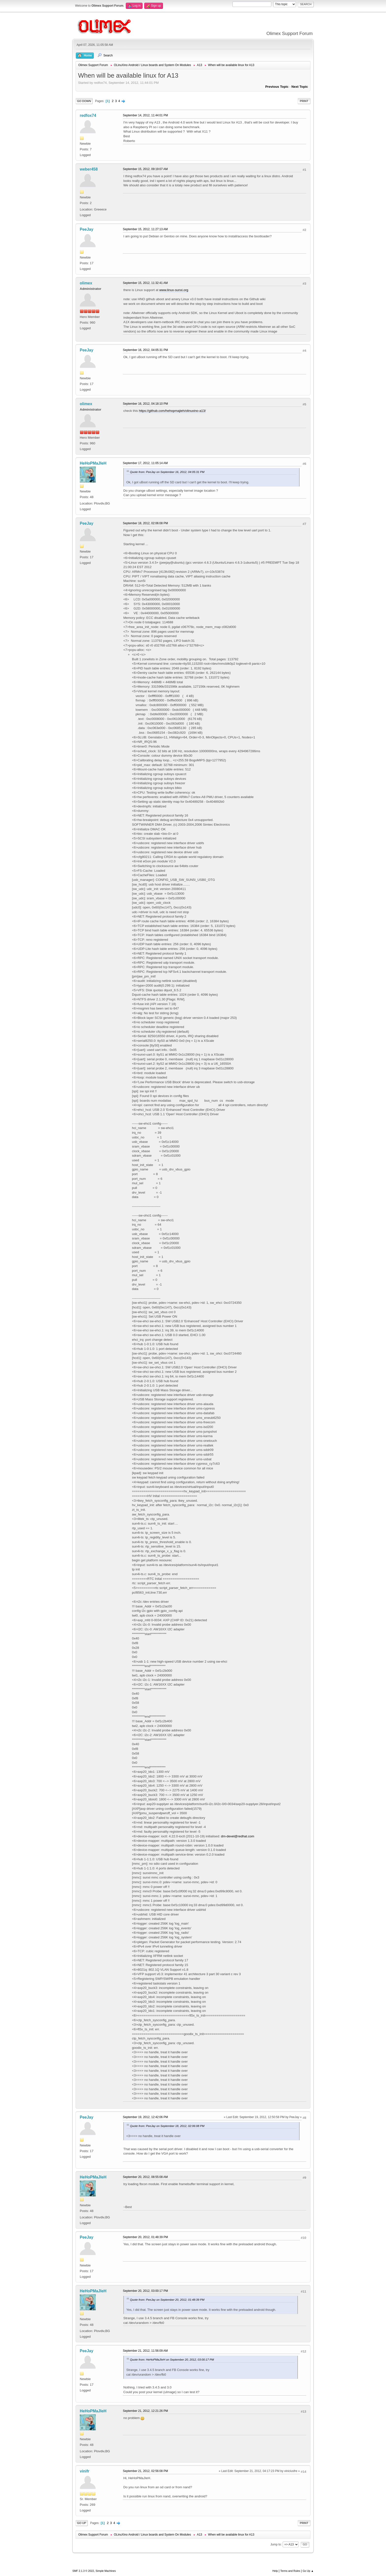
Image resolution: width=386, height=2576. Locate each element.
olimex (86, 283)
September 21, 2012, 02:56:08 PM (145, 2471)
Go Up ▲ (308, 2570)
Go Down (84, 101)
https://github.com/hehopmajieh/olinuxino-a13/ (172, 411)
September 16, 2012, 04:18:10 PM (145, 403)
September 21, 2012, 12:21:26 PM (145, 2411)
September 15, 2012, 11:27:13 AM (145, 229)
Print (304, 101)
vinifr (84, 2471)
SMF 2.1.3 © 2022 (83, 2570)
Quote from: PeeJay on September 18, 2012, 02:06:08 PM (167, 2125)
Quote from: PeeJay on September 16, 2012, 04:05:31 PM (167, 471)
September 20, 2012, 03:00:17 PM (145, 2291)
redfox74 (88, 115)
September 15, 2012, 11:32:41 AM (145, 283)
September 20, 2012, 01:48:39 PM (145, 2237)
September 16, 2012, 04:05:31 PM (145, 350)
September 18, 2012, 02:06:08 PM (145, 523)
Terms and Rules (290, 2570)
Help (275, 2570)
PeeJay (86, 229)
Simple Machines (106, 2570)
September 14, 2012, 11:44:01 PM (145, 115)
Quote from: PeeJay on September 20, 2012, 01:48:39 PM (167, 2299)
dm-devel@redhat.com (237, 1836)
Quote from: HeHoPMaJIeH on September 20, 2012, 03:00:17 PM (172, 2359)
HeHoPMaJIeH (93, 463)
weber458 (89, 169)
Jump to (275, 2544)
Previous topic (277, 86)
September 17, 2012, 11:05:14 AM (145, 463)
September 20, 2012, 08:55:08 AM (145, 2177)
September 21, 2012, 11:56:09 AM (145, 2350)
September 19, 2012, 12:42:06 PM (145, 2117)
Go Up (81, 2523)
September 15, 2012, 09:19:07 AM (145, 169)
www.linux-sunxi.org (173, 290)
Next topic (299, 86)
